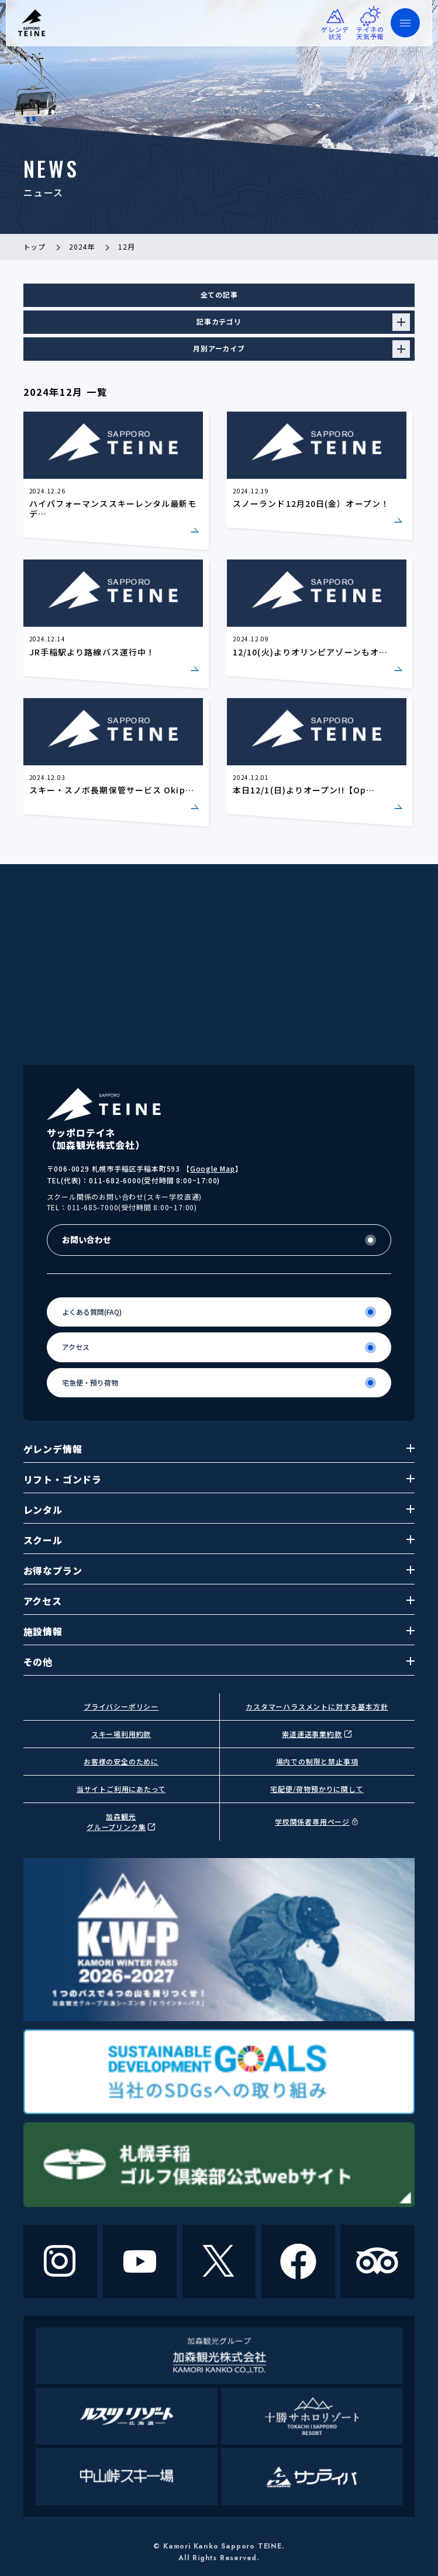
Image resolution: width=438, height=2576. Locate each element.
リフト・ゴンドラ (219, 1479)
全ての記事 (219, 294)
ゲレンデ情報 (219, 1449)
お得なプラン (219, 1570)
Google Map (212, 1168)
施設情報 (219, 1631)
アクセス (219, 1601)
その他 (219, 1662)
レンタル (219, 1510)
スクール (219, 1540)
